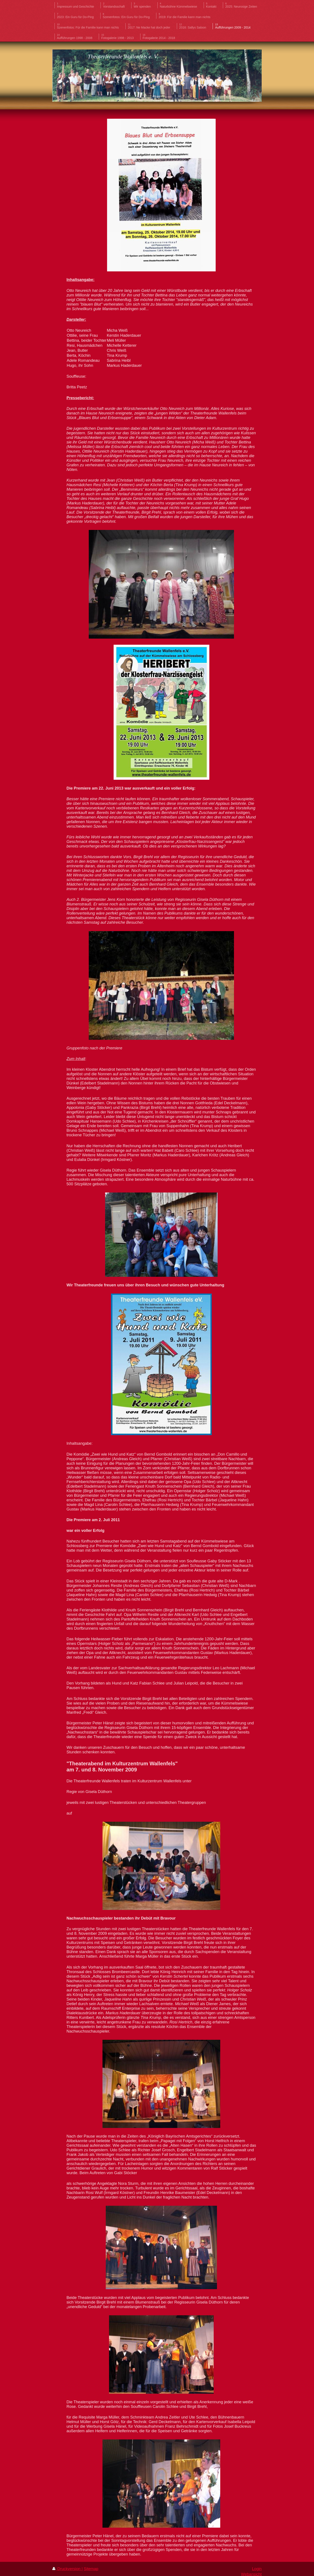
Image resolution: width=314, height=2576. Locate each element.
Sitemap (91, 2569)
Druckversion (67, 2569)
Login (257, 2569)
